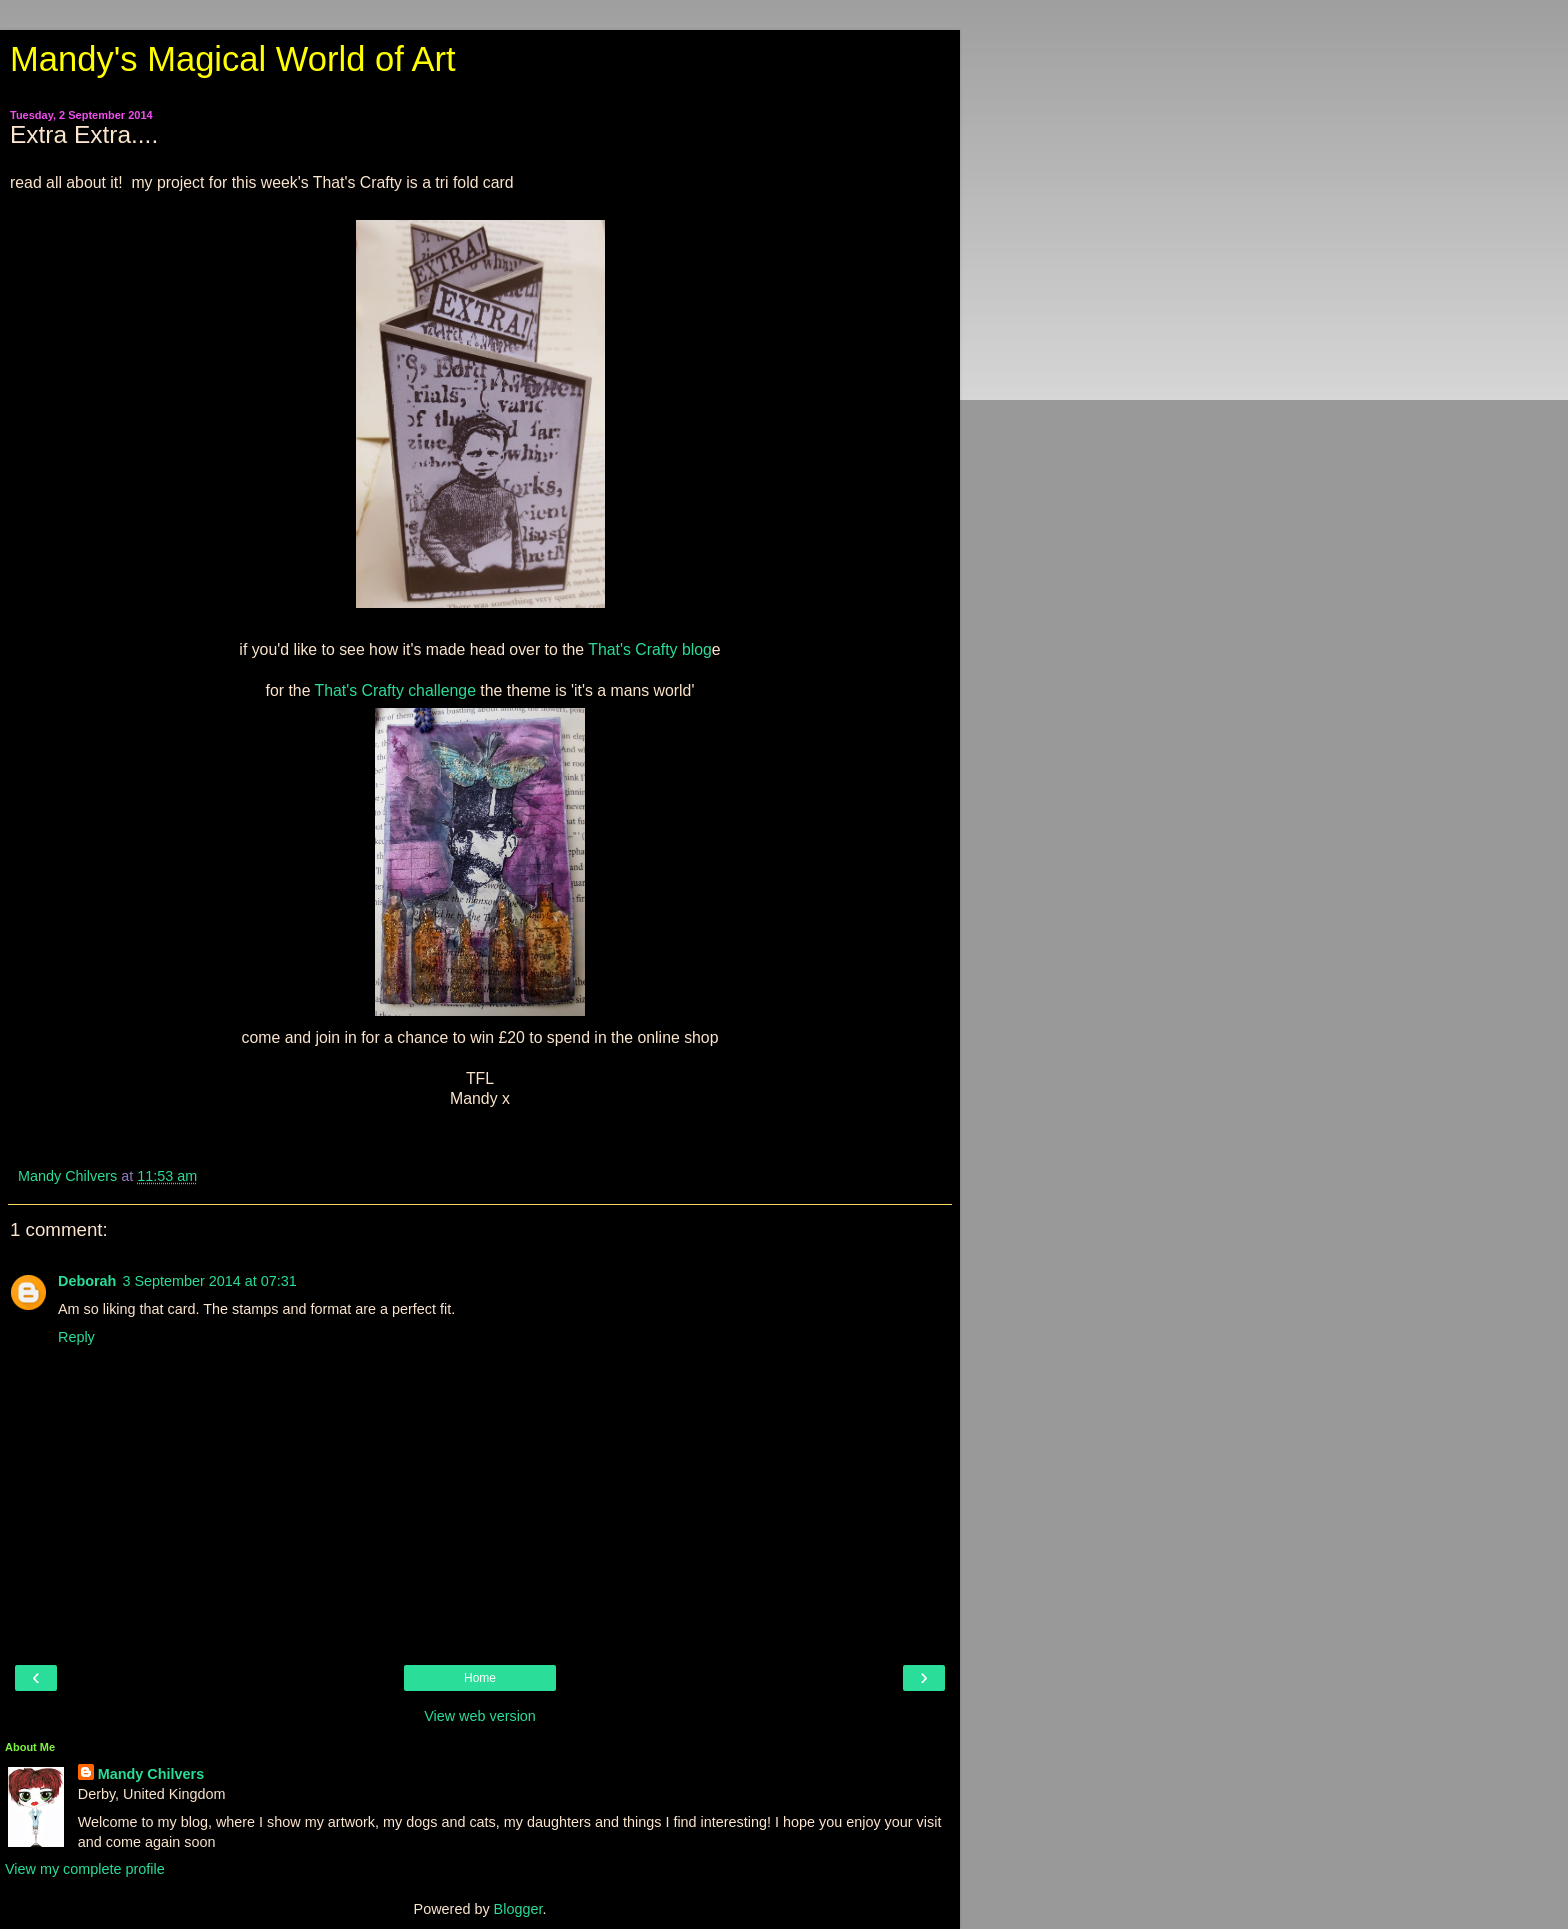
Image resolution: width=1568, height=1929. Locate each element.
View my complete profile (85, 1869)
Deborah (87, 1281)
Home (480, 1678)
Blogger (518, 1909)
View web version (480, 1716)
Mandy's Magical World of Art (233, 59)
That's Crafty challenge (395, 690)
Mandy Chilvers (151, 1774)
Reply (76, 1337)
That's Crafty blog (650, 649)
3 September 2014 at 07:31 (209, 1281)
